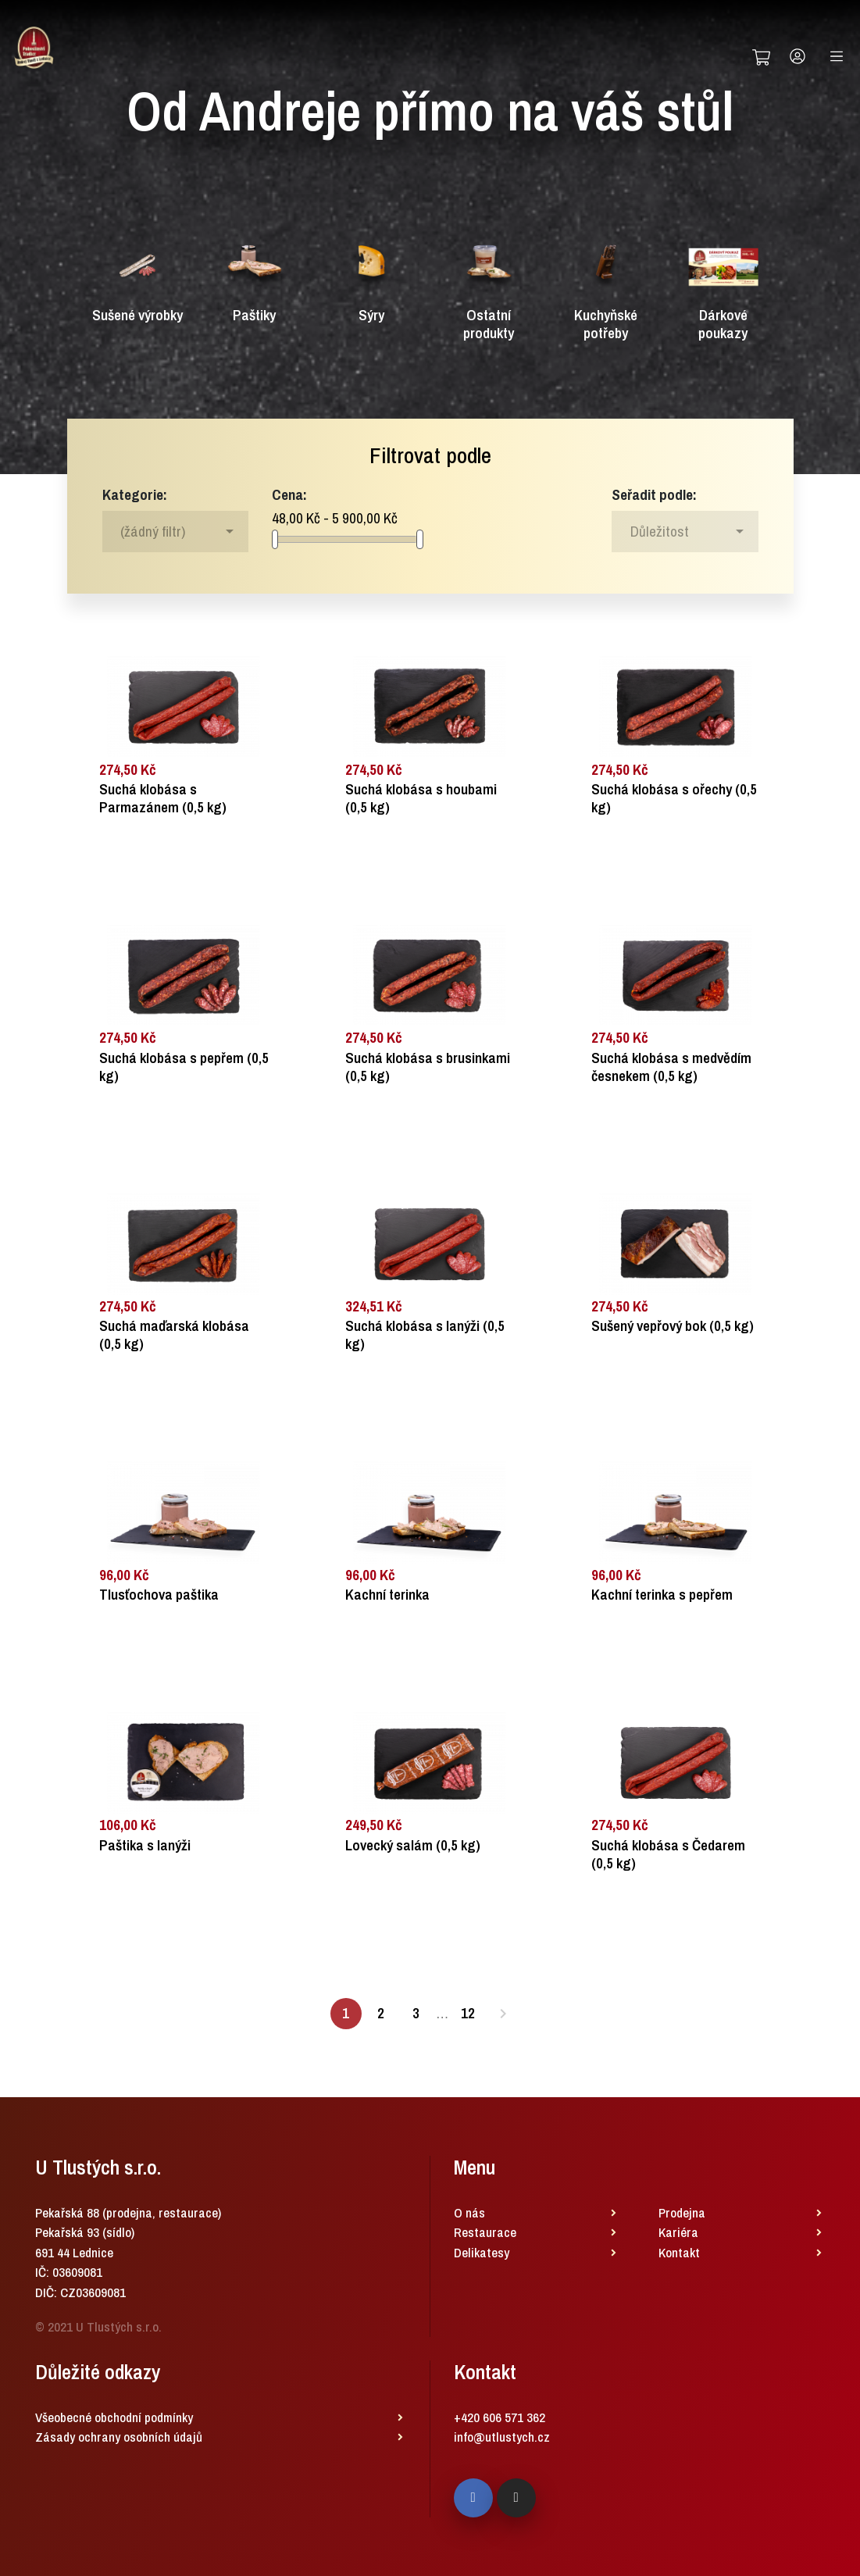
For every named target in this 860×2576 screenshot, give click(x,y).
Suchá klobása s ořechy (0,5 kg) (674, 798)
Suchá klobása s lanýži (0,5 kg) (425, 1335)
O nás (469, 2212)
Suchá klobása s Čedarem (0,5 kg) (668, 1854)
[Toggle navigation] (836, 56)
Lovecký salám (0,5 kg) (412, 1845)
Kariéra (678, 2232)
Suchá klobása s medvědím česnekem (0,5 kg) (671, 1067)
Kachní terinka (387, 1595)
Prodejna (681, 2212)
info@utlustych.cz (502, 2437)
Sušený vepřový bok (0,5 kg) (672, 1326)
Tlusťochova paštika (159, 1595)
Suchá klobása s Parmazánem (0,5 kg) (163, 798)
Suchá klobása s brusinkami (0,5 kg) (427, 1067)
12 (468, 2013)
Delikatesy (481, 2252)
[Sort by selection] (685, 531)
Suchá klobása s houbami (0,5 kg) (421, 798)
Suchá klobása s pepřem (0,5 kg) (184, 1067)
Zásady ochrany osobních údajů (118, 2437)
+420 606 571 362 (499, 2417)
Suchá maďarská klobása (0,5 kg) (174, 1335)
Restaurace (485, 2232)
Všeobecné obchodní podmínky (114, 2417)
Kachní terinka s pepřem (662, 1595)
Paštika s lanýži (145, 1845)
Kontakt (679, 2252)
